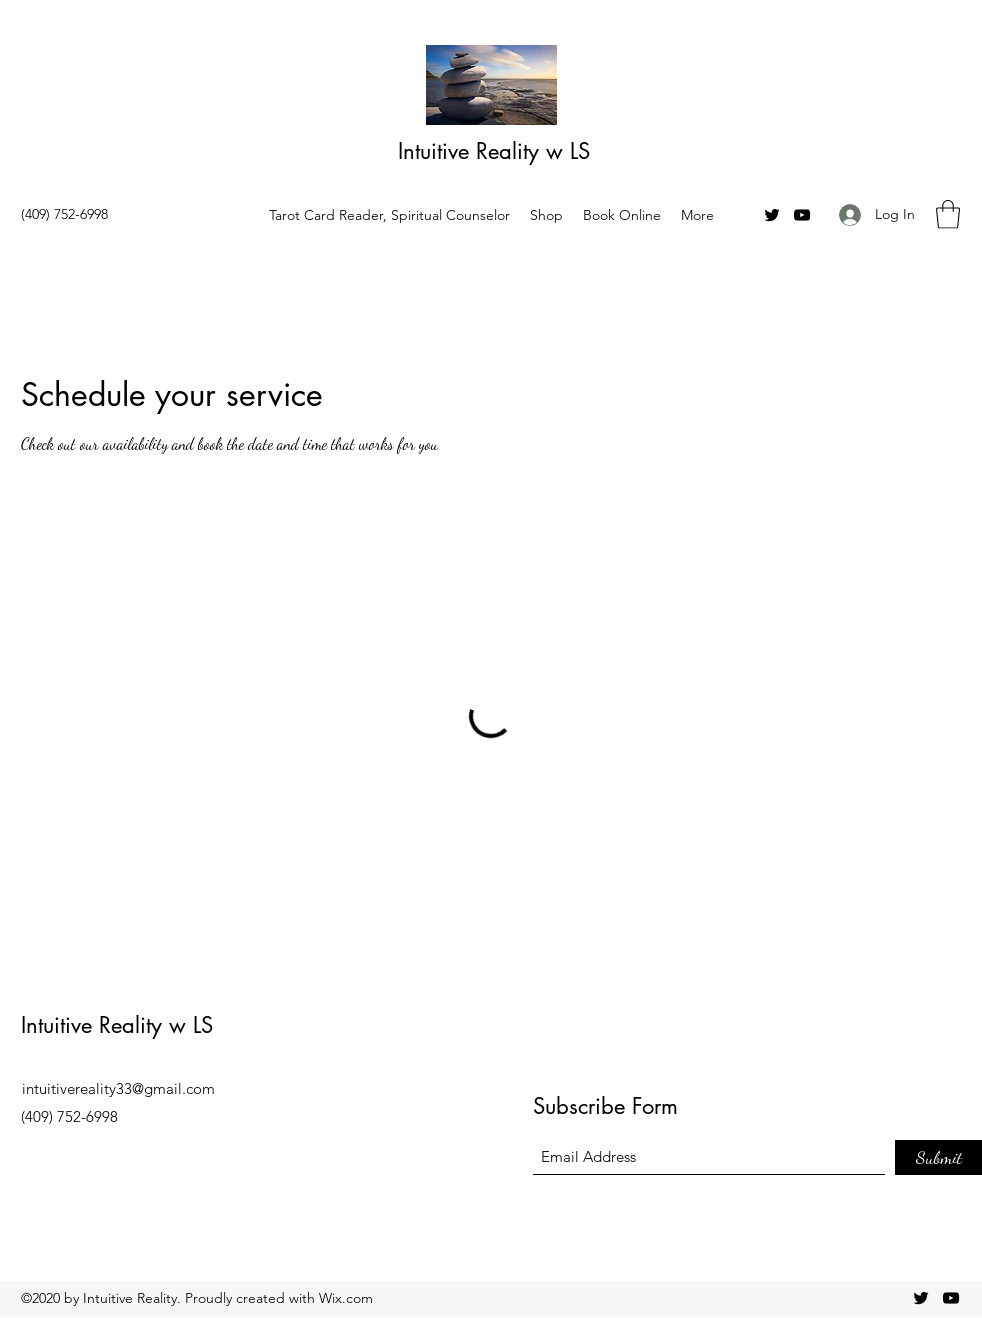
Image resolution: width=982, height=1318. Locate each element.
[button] (948, 214)
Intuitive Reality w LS (494, 151)
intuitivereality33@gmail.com (118, 1088)
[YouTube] (802, 215)
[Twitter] (772, 215)
